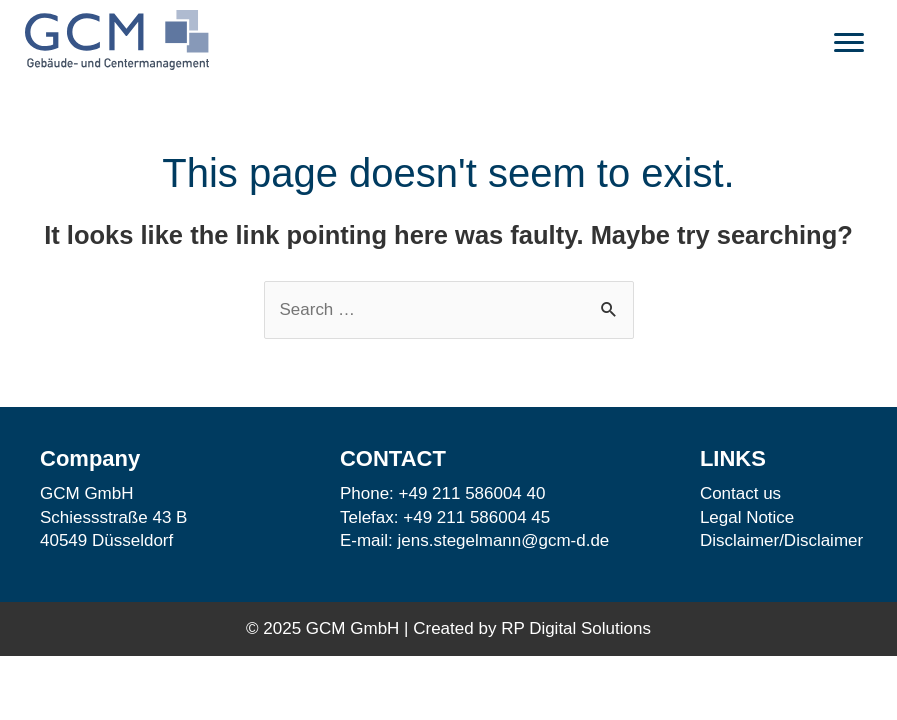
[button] (849, 43)
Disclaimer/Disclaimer (781, 540)
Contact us (740, 493)
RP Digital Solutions (576, 628)
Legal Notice (747, 517)
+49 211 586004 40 (472, 493)
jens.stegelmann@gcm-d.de (504, 540)
